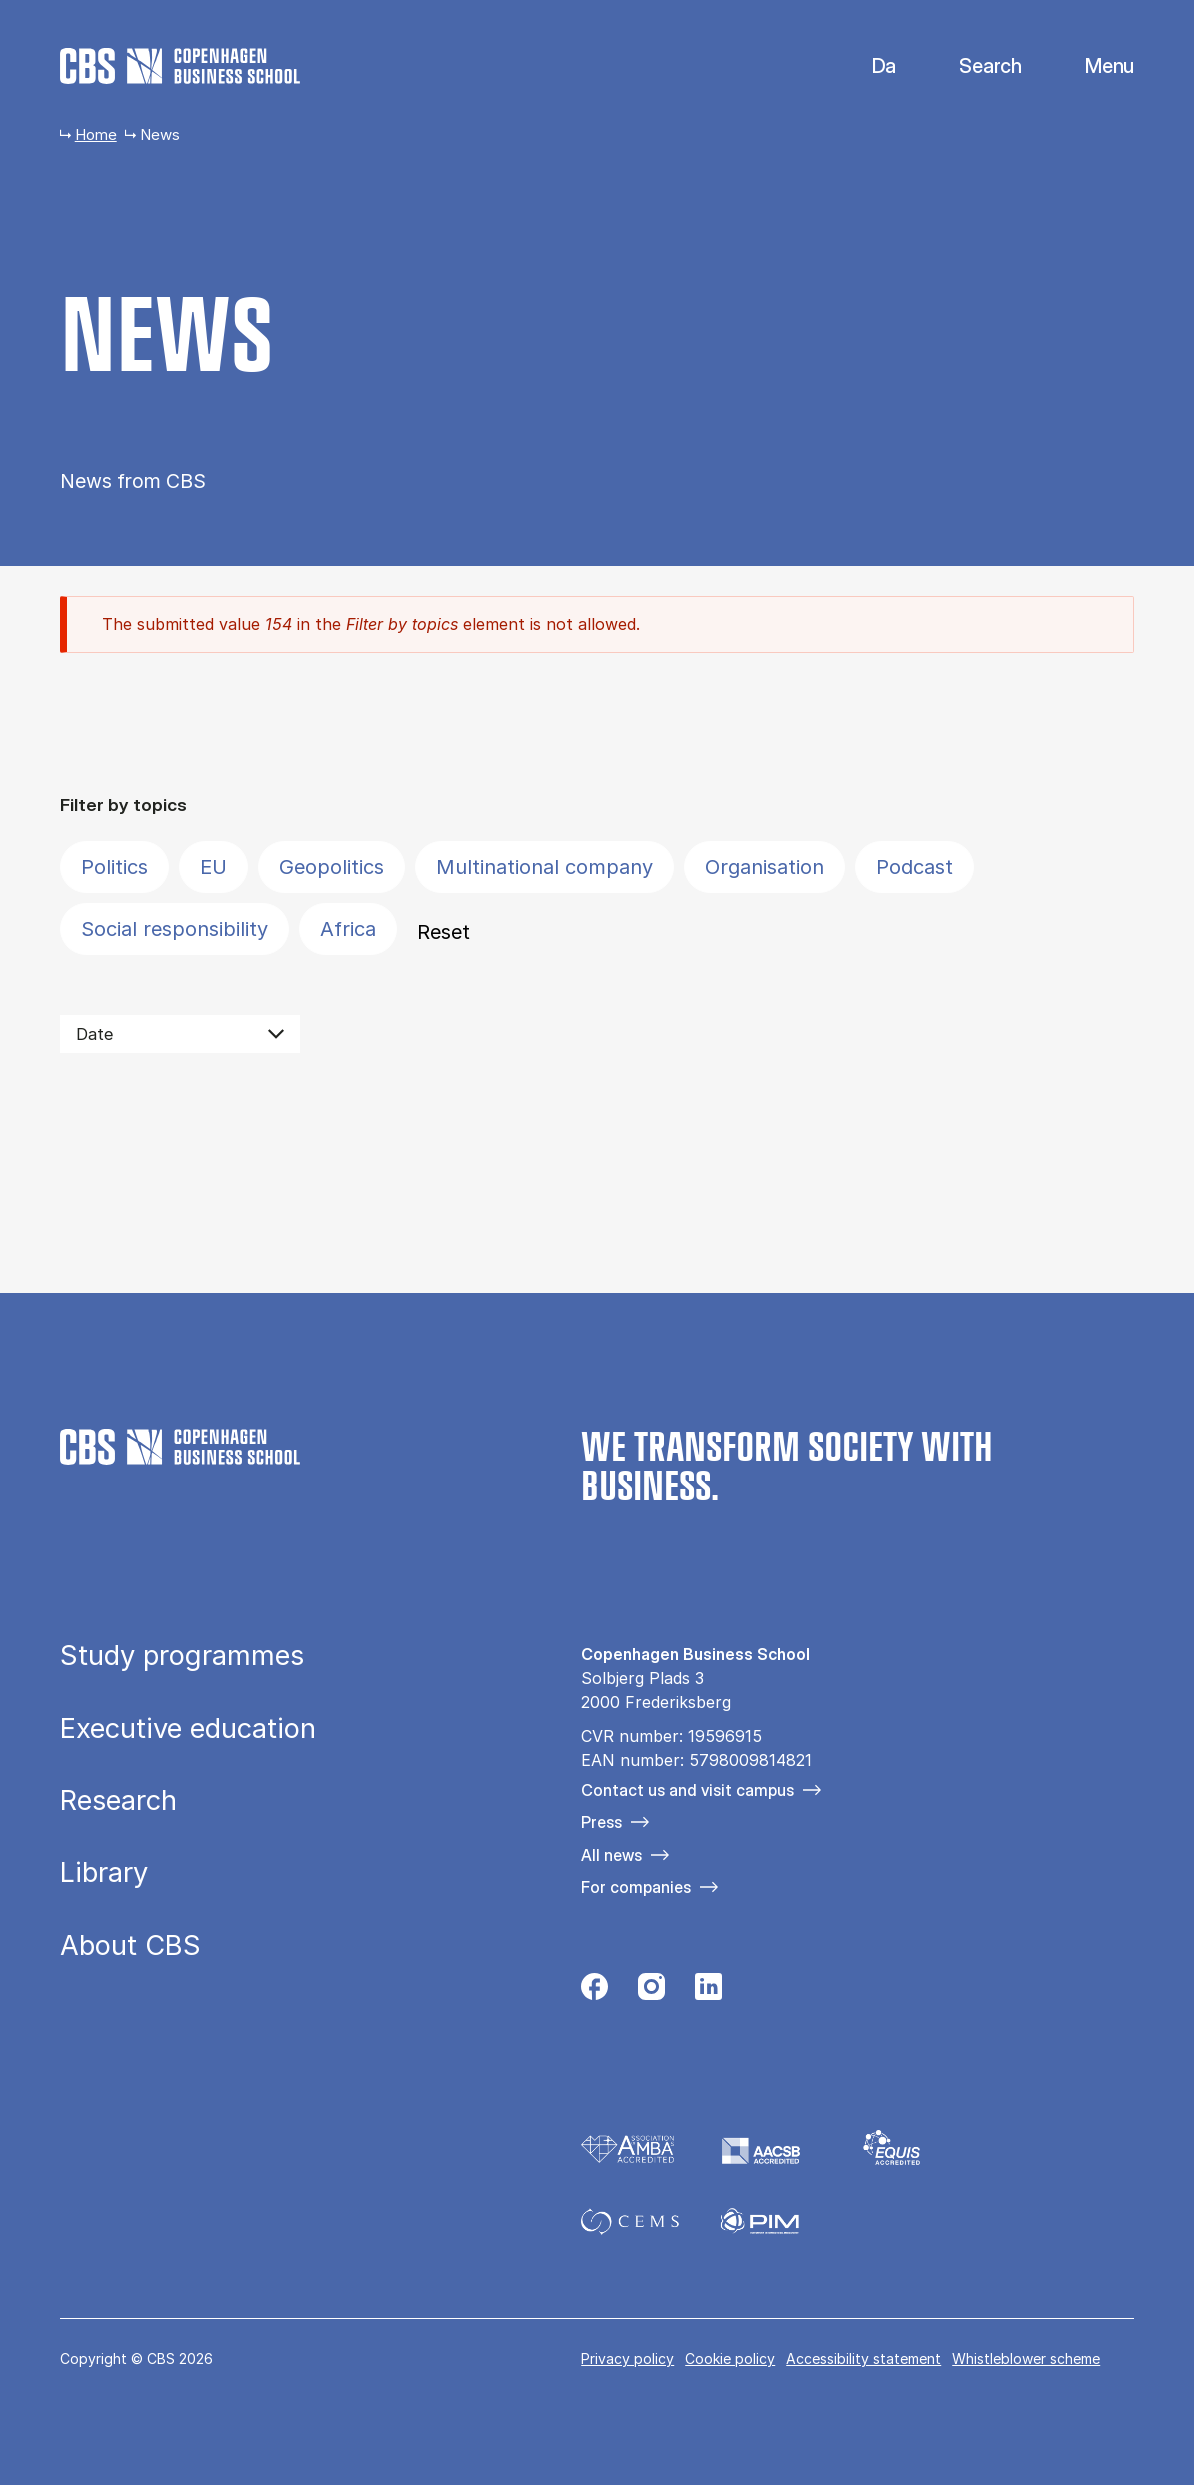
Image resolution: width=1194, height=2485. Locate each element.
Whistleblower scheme (1026, 2358)
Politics (114, 867)
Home (96, 134)
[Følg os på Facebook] (594, 1992)
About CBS (130, 1945)
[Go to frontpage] (180, 66)
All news (611, 1855)
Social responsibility (174, 929)
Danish (867, 66)
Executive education (188, 1728)
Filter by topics (123, 804)
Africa (348, 929)
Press (601, 1822)
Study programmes (182, 1655)
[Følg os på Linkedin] (708, 1992)
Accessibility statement (863, 2358)
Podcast (914, 867)
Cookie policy (730, 2358)
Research (118, 1800)
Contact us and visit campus (687, 1790)
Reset (443, 932)
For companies (636, 1887)
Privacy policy (627, 2358)
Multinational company (544, 867)
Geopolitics (331, 867)
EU (213, 867)
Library (104, 1872)
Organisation (764, 867)
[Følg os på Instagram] (651, 1992)
